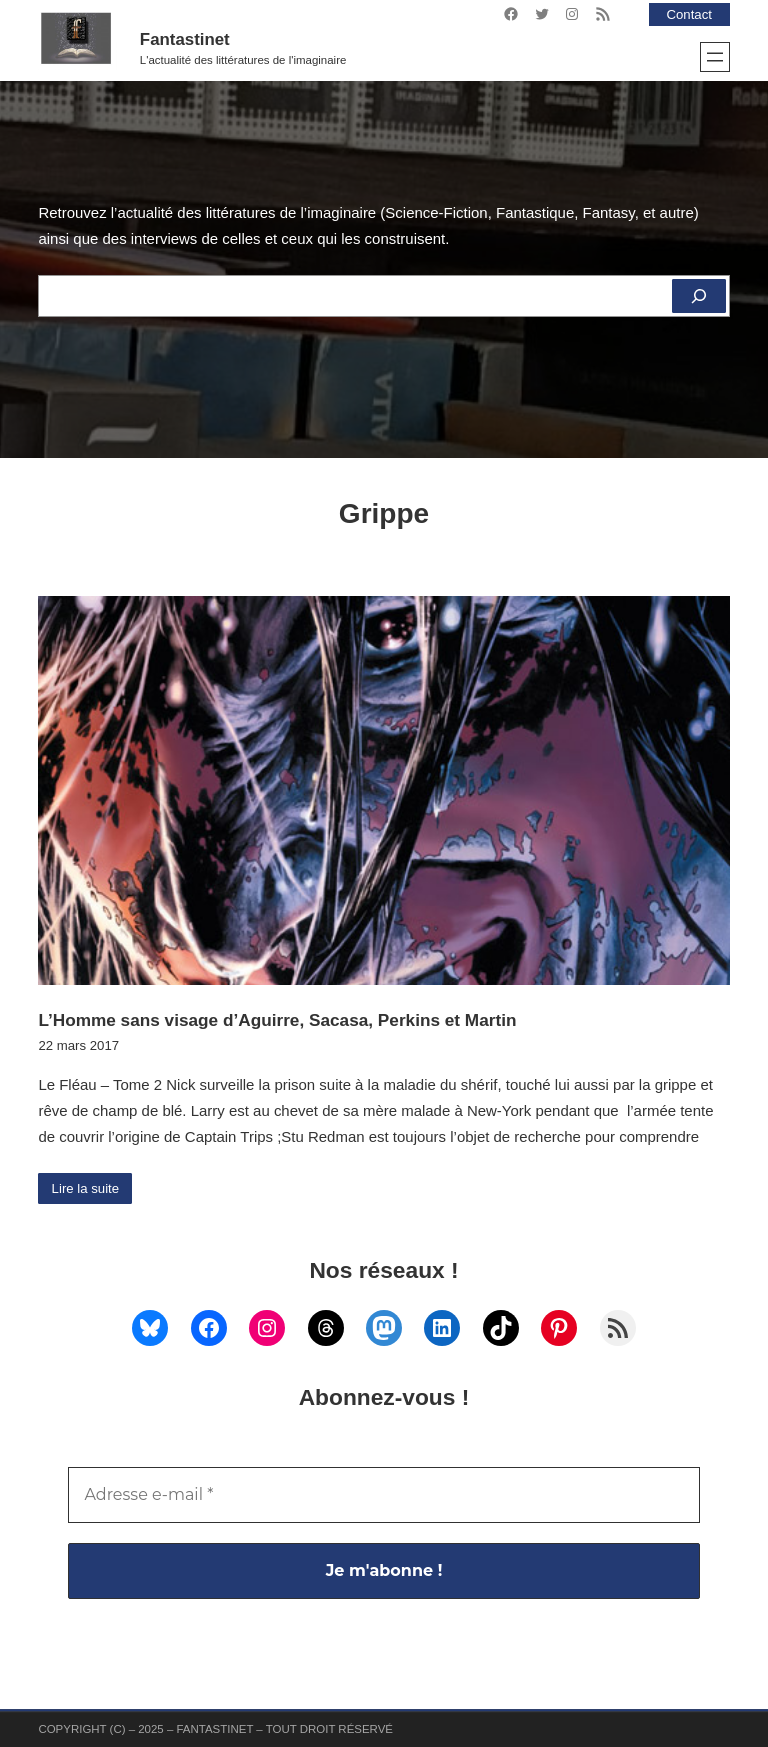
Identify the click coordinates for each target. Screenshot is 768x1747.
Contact (689, 14)
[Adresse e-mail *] (383, 1495)
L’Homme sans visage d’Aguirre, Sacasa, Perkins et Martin (277, 1020)
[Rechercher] (699, 296)
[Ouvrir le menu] (715, 57)
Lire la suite (86, 1188)
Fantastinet (185, 39)
